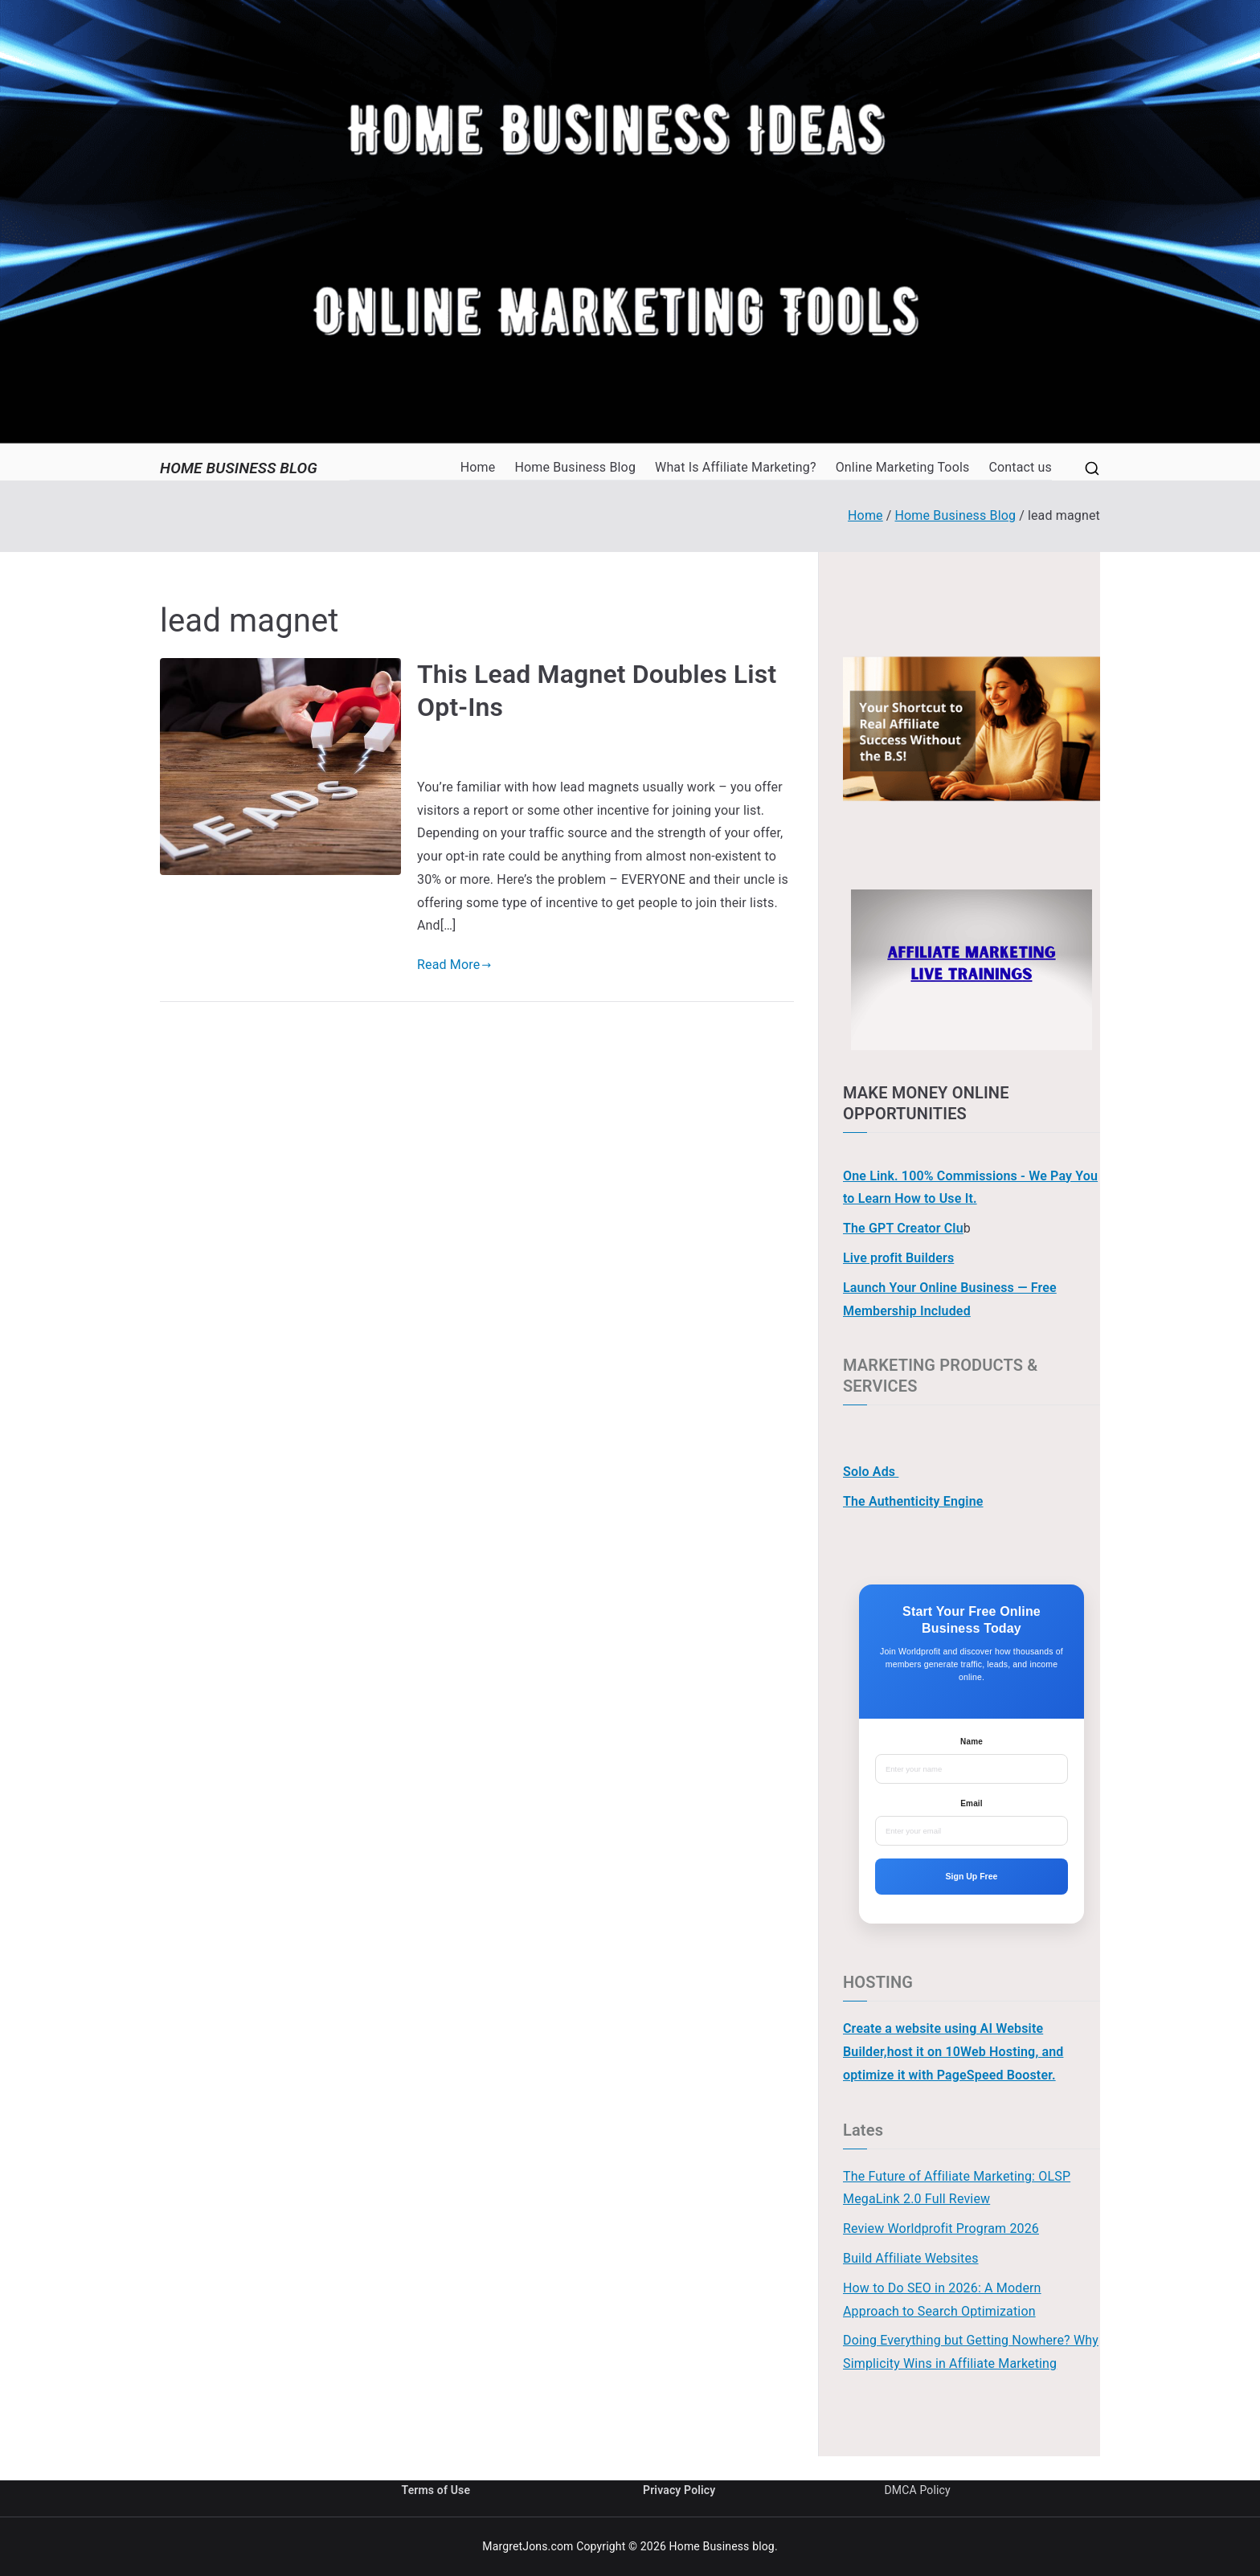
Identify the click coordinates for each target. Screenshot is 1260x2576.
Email (971, 1803)
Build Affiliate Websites (911, 2258)
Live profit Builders (898, 1258)
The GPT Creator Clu (903, 1228)
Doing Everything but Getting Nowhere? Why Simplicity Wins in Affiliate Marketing (970, 2352)
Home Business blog (238, 468)
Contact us (1020, 467)
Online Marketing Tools (903, 467)
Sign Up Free (972, 1876)
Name (971, 1741)
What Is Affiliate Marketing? (735, 467)
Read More (454, 964)
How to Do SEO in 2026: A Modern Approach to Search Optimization (942, 2299)
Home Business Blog (575, 467)
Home (478, 467)
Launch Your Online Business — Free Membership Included (950, 1299)
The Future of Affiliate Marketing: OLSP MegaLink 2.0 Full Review (956, 2188)
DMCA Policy (918, 2490)
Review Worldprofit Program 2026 (941, 2228)
